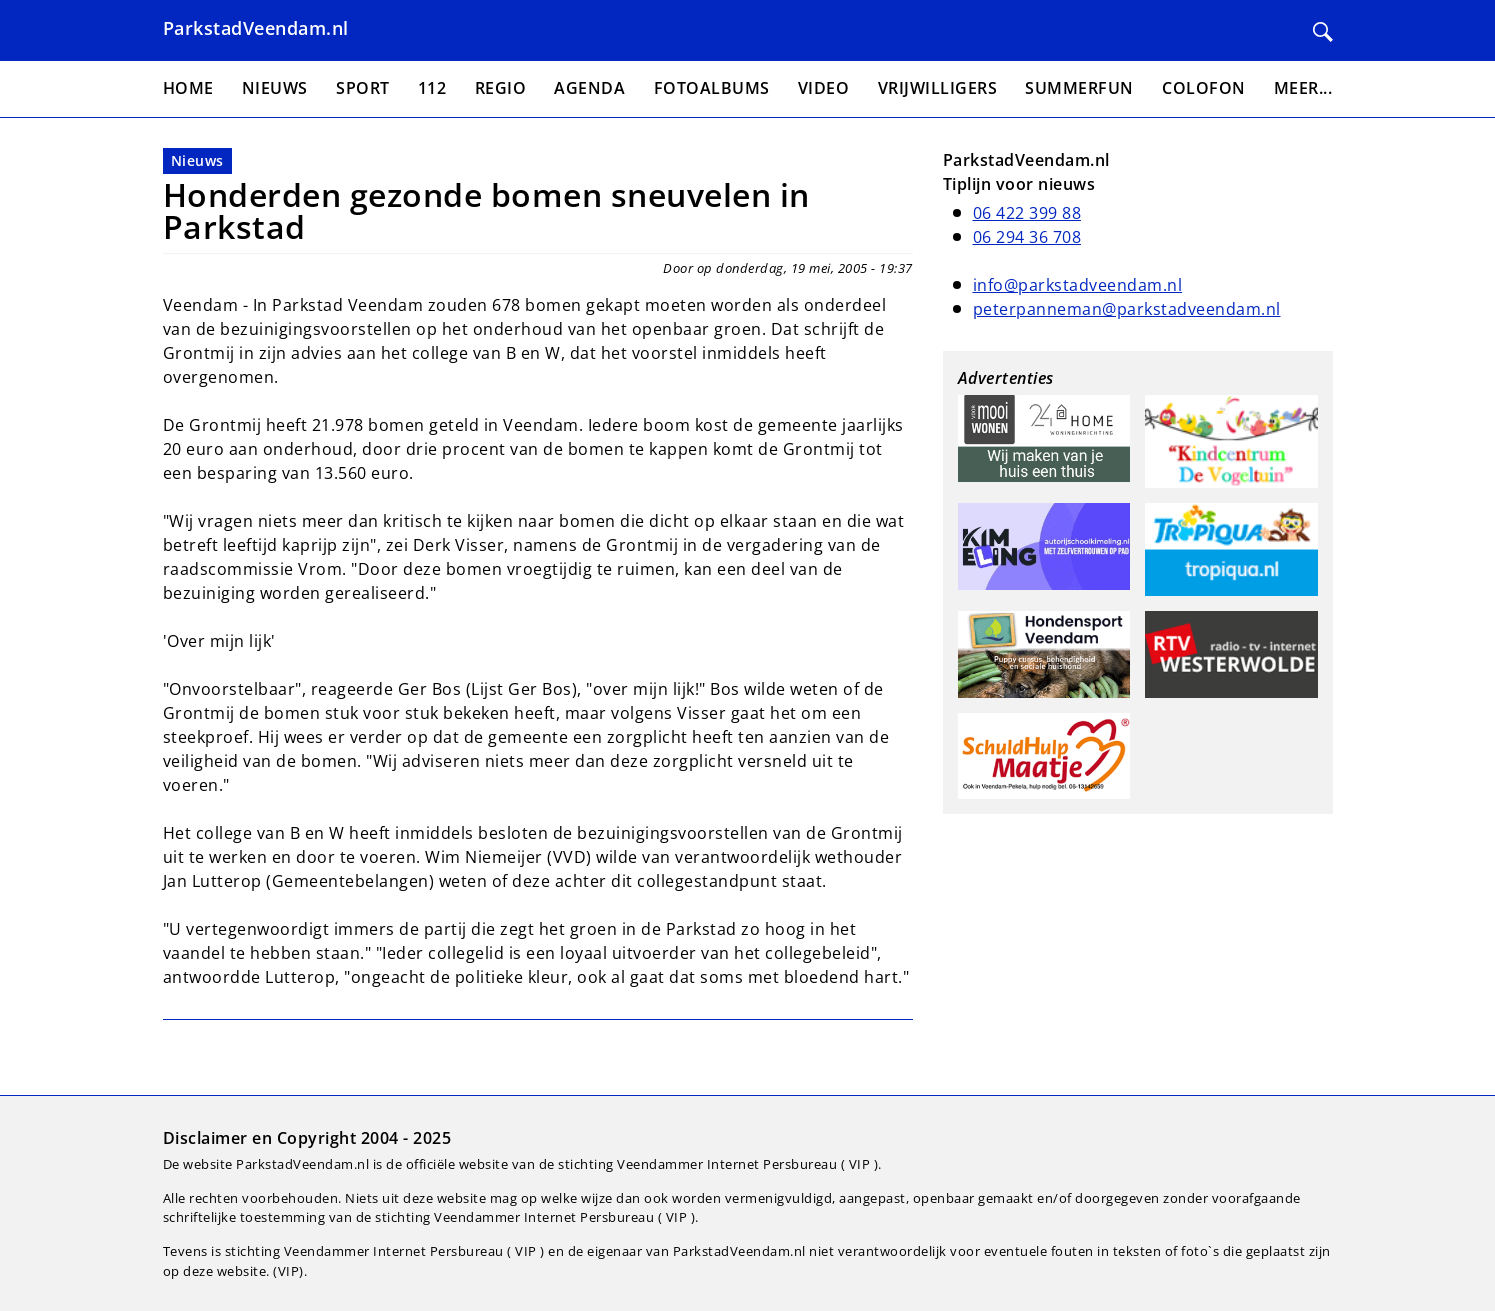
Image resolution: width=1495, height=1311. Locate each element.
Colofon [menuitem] (1204, 88)
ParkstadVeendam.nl (256, 28)
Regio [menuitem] (501, 88)
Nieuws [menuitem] (275, 88)
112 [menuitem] (432, 88)
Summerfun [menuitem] (1079, 88)
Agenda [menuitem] (589, 88)
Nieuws (197, 160)
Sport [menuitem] (363, 88)
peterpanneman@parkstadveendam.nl (1127, 309)
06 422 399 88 (1027, 213)
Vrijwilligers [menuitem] (938, 88)
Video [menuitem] (824, 88)
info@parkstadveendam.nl (1078, 285)
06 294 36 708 (1027, 237)
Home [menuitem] (188, 88)
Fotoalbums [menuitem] (712, 88)
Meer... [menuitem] (1303, 88)
